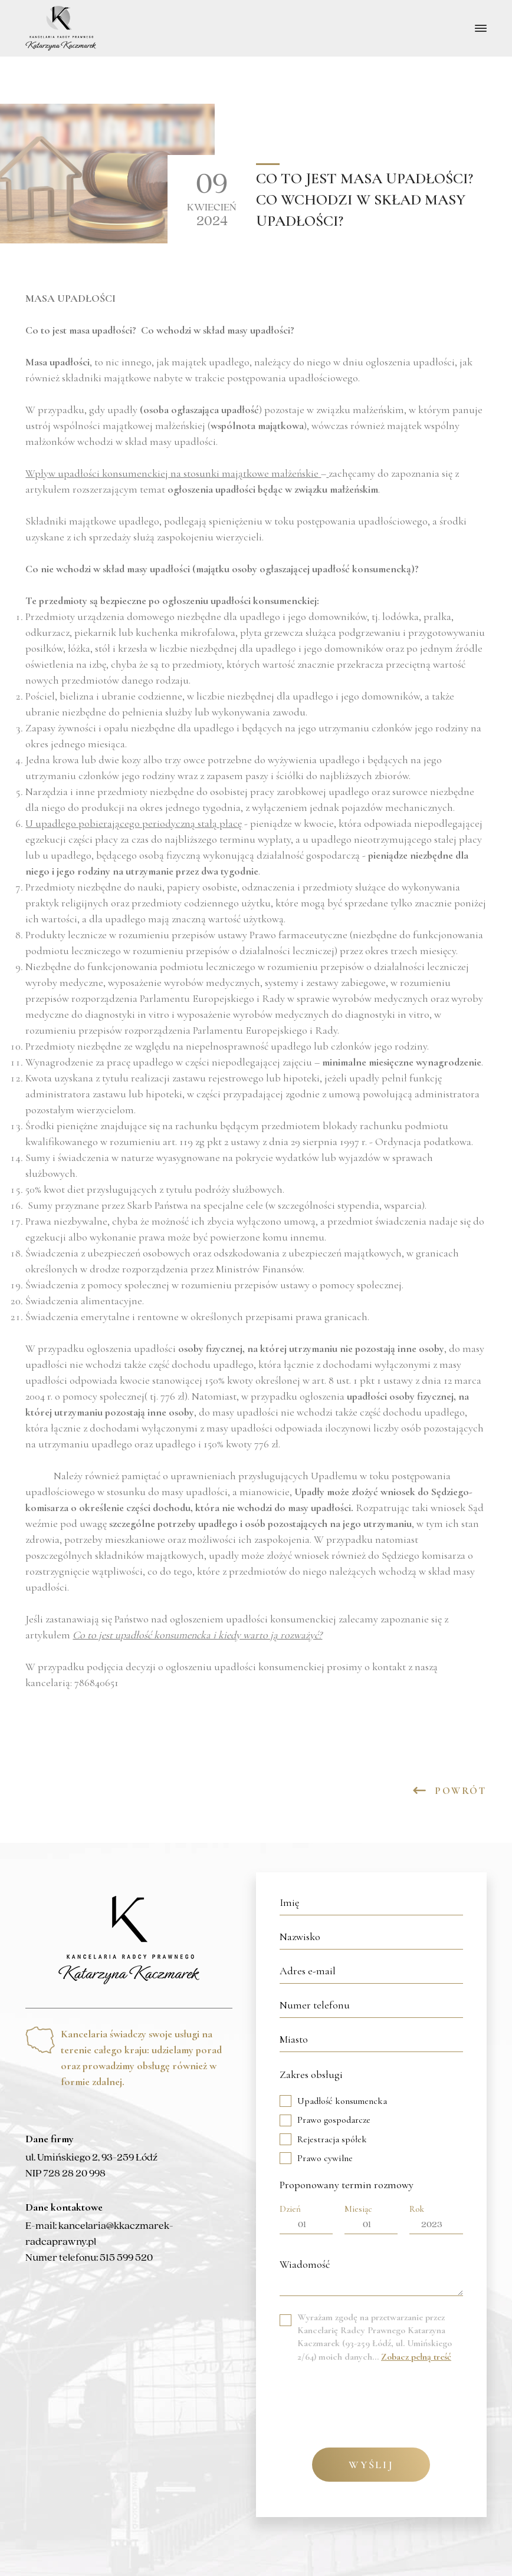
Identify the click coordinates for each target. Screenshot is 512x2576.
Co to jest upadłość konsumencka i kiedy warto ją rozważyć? (197, 1634)
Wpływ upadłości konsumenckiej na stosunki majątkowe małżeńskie (172, 473)
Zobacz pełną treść (416, 2357)
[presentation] (369, 2401)
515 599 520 (126, 2257)
